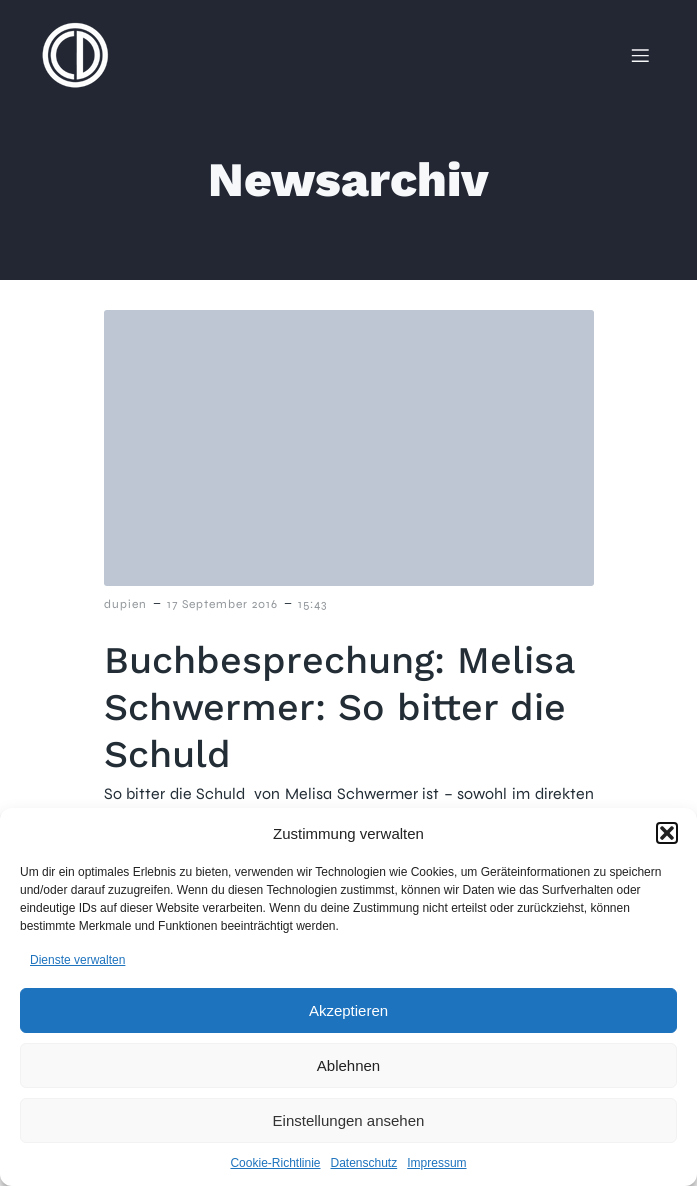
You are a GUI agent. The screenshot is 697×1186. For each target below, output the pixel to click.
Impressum (436, 1163)
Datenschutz (364, 1163)
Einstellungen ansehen (349, 1120)
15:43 (312, 604)
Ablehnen (348, 1065)
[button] (667, 833)
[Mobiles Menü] (640, 55)
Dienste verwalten (77, 960)
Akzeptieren (348, 1010)
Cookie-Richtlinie (275, 1163)
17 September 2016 (222, 604)
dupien (125, 604)
